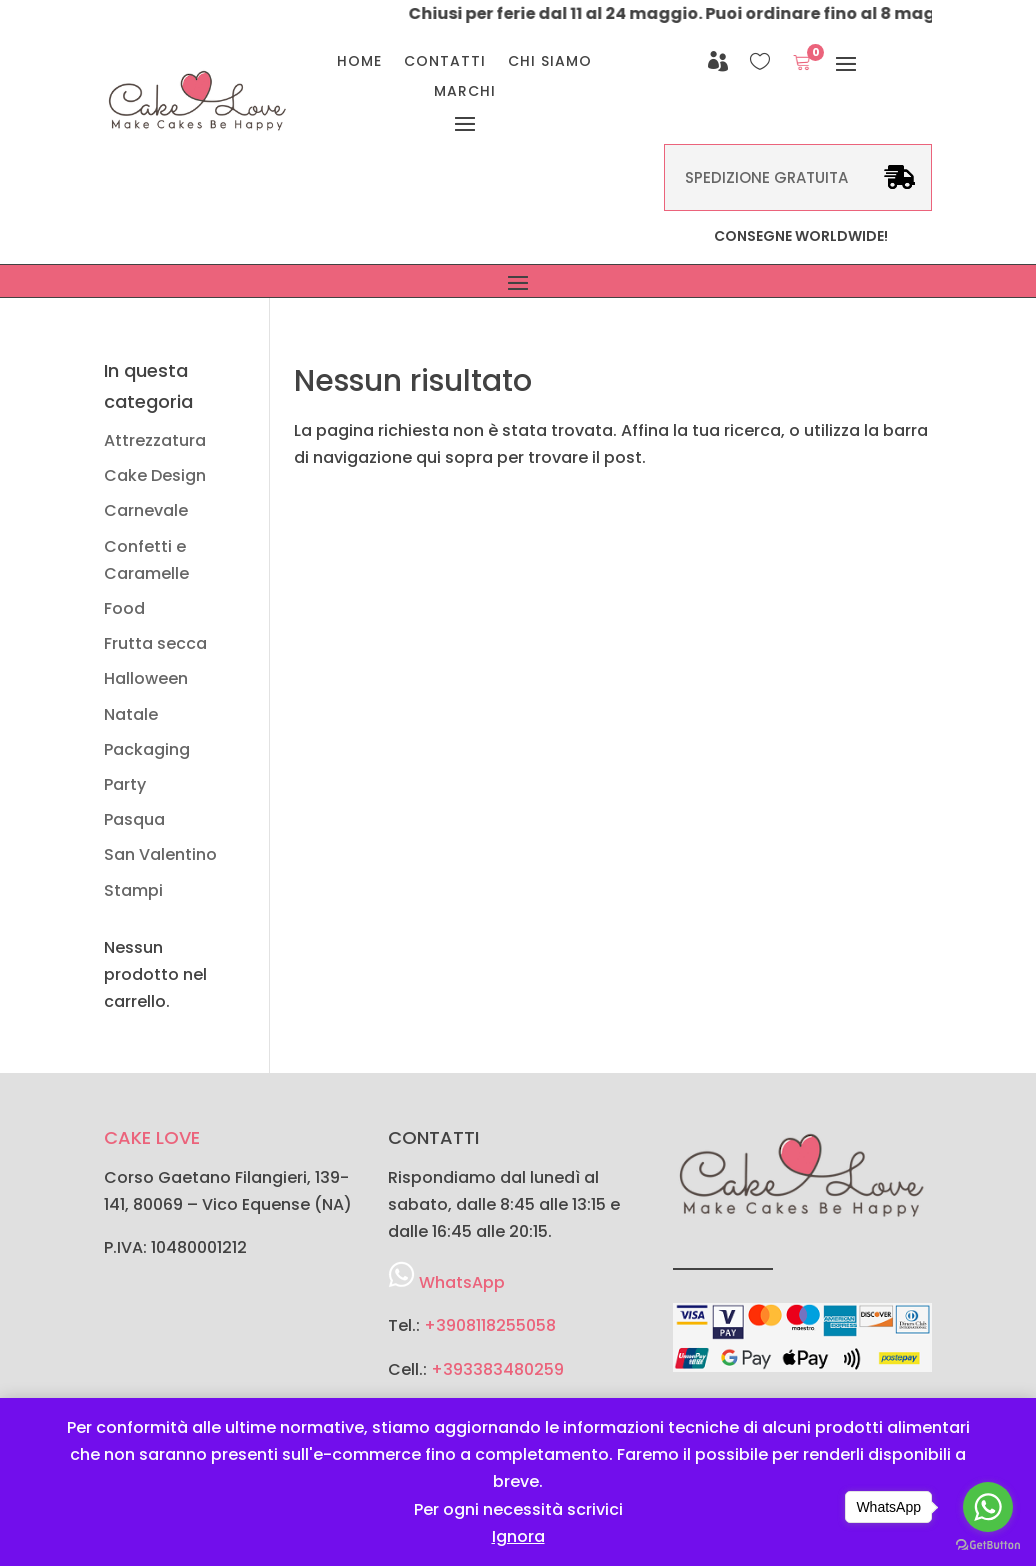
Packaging (147, 749)
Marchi (465, 92)
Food (124, 608)
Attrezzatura (155, 440)
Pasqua (134, 819)
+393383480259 (497, 1369)
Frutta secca (155, 643)
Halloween (146, 678)
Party (125, 784)
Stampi (133, 890)
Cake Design (155, 475)
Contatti (445, 62)
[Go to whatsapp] (988, 1507)
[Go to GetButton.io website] (988, 1545)
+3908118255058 (490, 1325)
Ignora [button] (518, 1536)
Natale (131, 714)
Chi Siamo (550, 62)
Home (359, 62)
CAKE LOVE (152, 1137)
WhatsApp (462, 1282)
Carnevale (146, 510)
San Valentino (160, 854)
